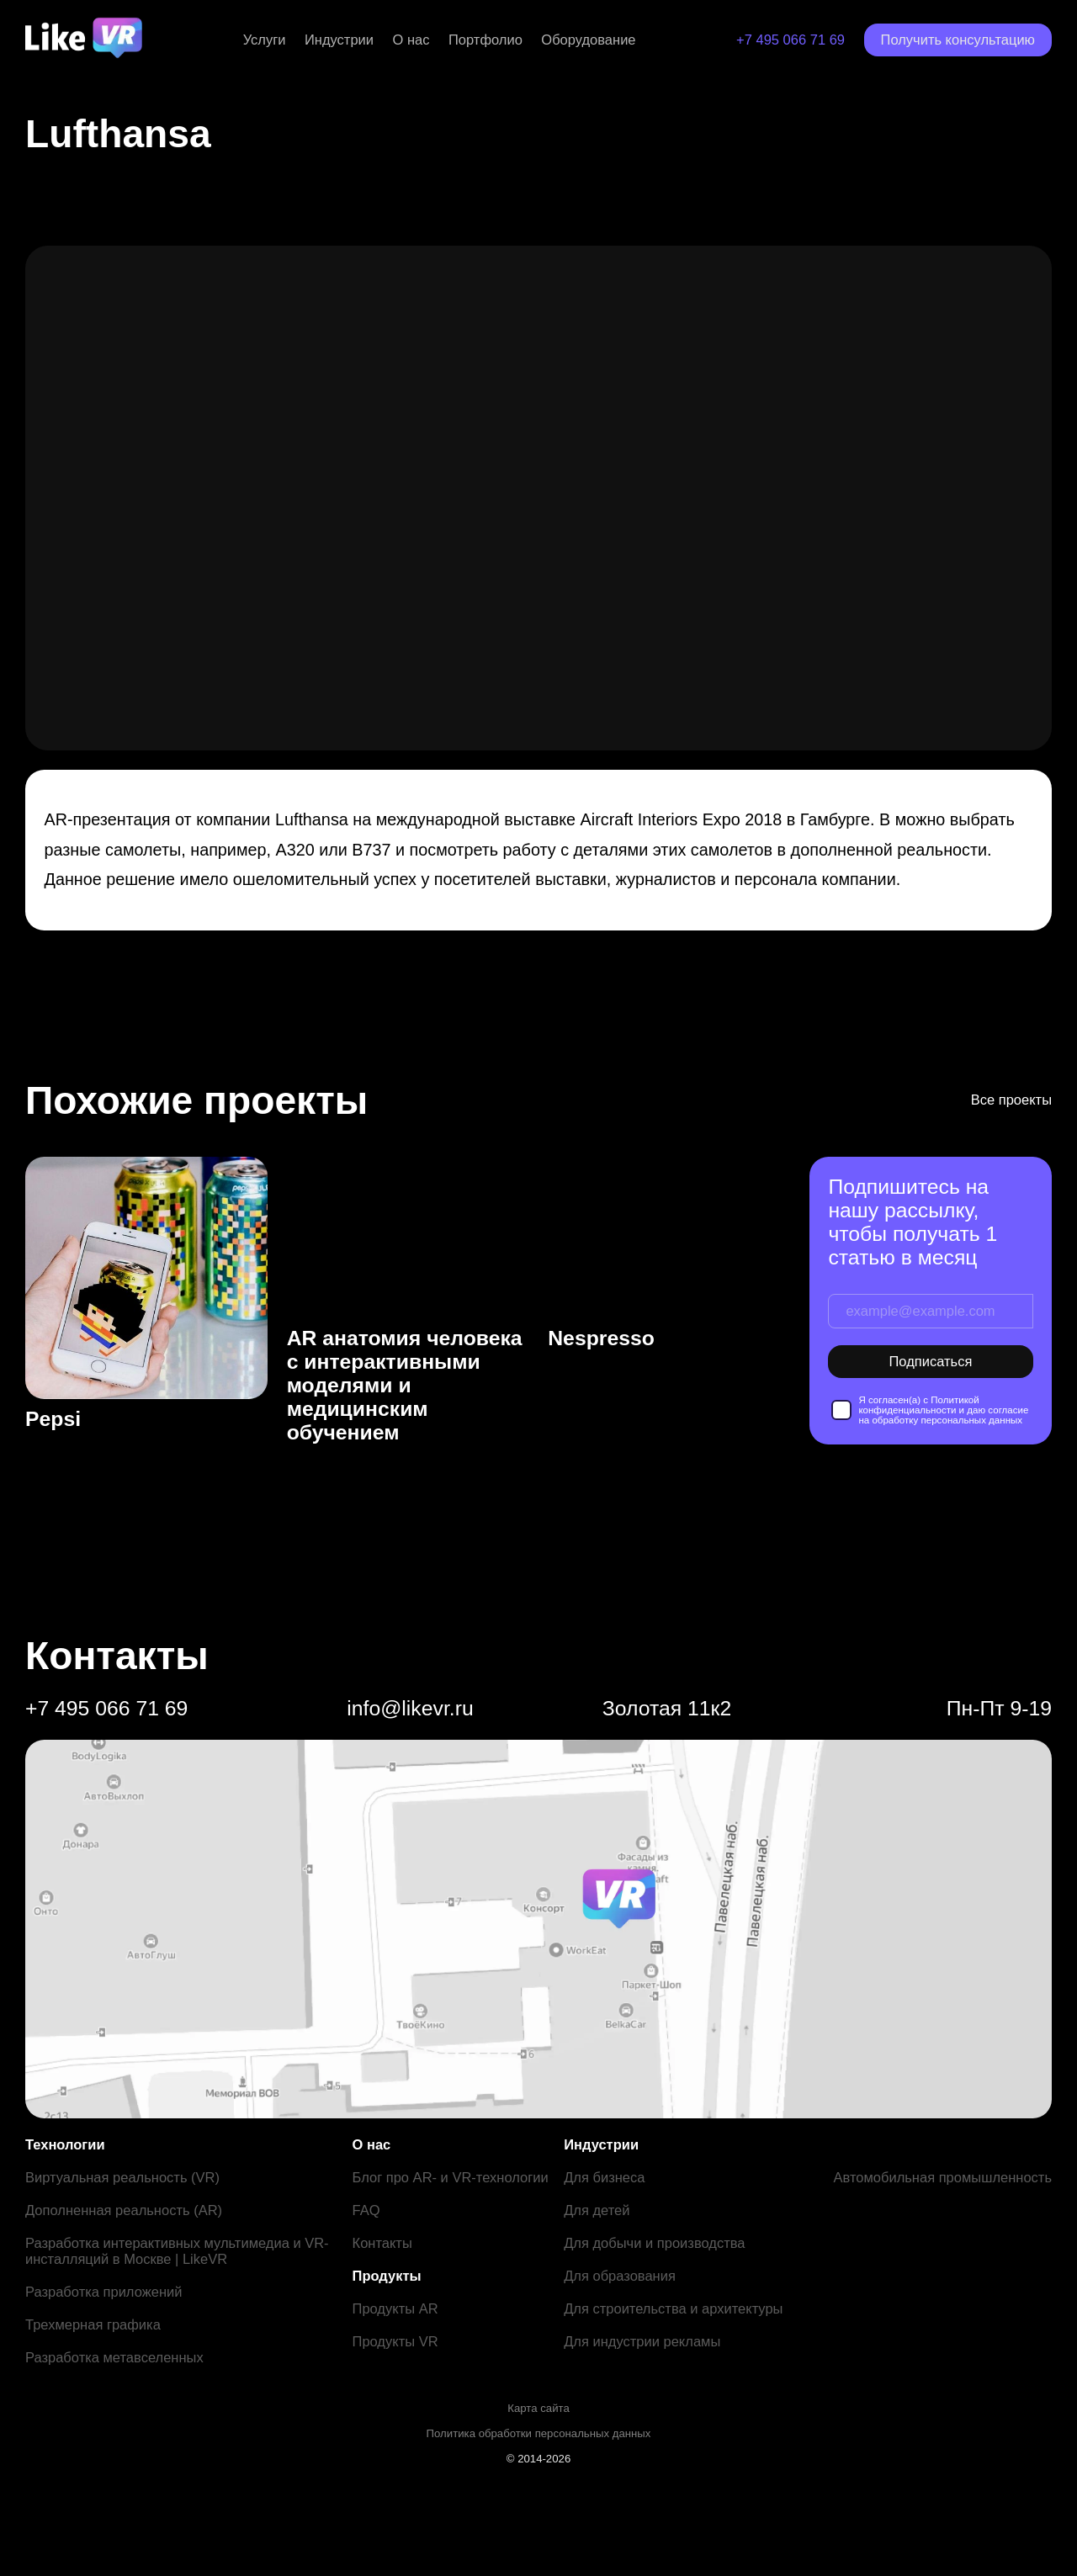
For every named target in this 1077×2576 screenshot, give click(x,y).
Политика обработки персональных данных (539, 2433)
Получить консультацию (958, 39)
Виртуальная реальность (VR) (122, 2177)
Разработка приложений (103, 2291)
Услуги (264, 39)
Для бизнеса (604, 2177)
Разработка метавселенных (114, 2357)
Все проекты (1011, 1099)
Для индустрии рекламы (642, 2341)
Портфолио (485, 39)
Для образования (620, 2275)
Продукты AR (395, 2308)
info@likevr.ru (410, 1708)
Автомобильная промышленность (942, 2177)
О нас (411, 39)
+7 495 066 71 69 (790, 39)
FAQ (366, 2210)
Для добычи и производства (654, 2242)
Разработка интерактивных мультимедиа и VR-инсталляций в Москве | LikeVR (177, 2250)
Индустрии (339, 39)
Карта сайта (538, 2408)
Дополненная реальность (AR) (123, 2210)
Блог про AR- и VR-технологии (451, 2177)
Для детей (596, 2210)
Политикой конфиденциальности (918, 1405)
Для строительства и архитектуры (673, 2308)
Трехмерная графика (93, 2324)
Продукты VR (395, 2341)
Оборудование (588, 39)
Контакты (382, 2242)
